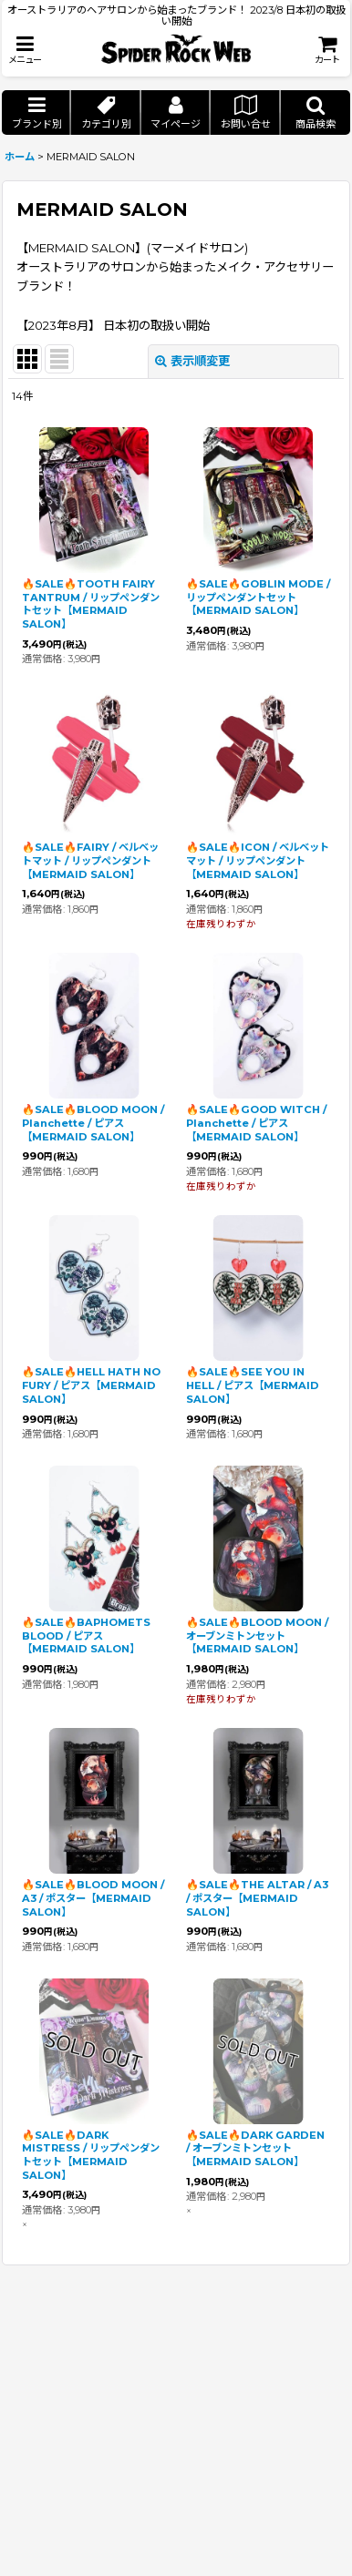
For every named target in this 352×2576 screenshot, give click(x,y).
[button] (24, 49)
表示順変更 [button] (192, 360)
